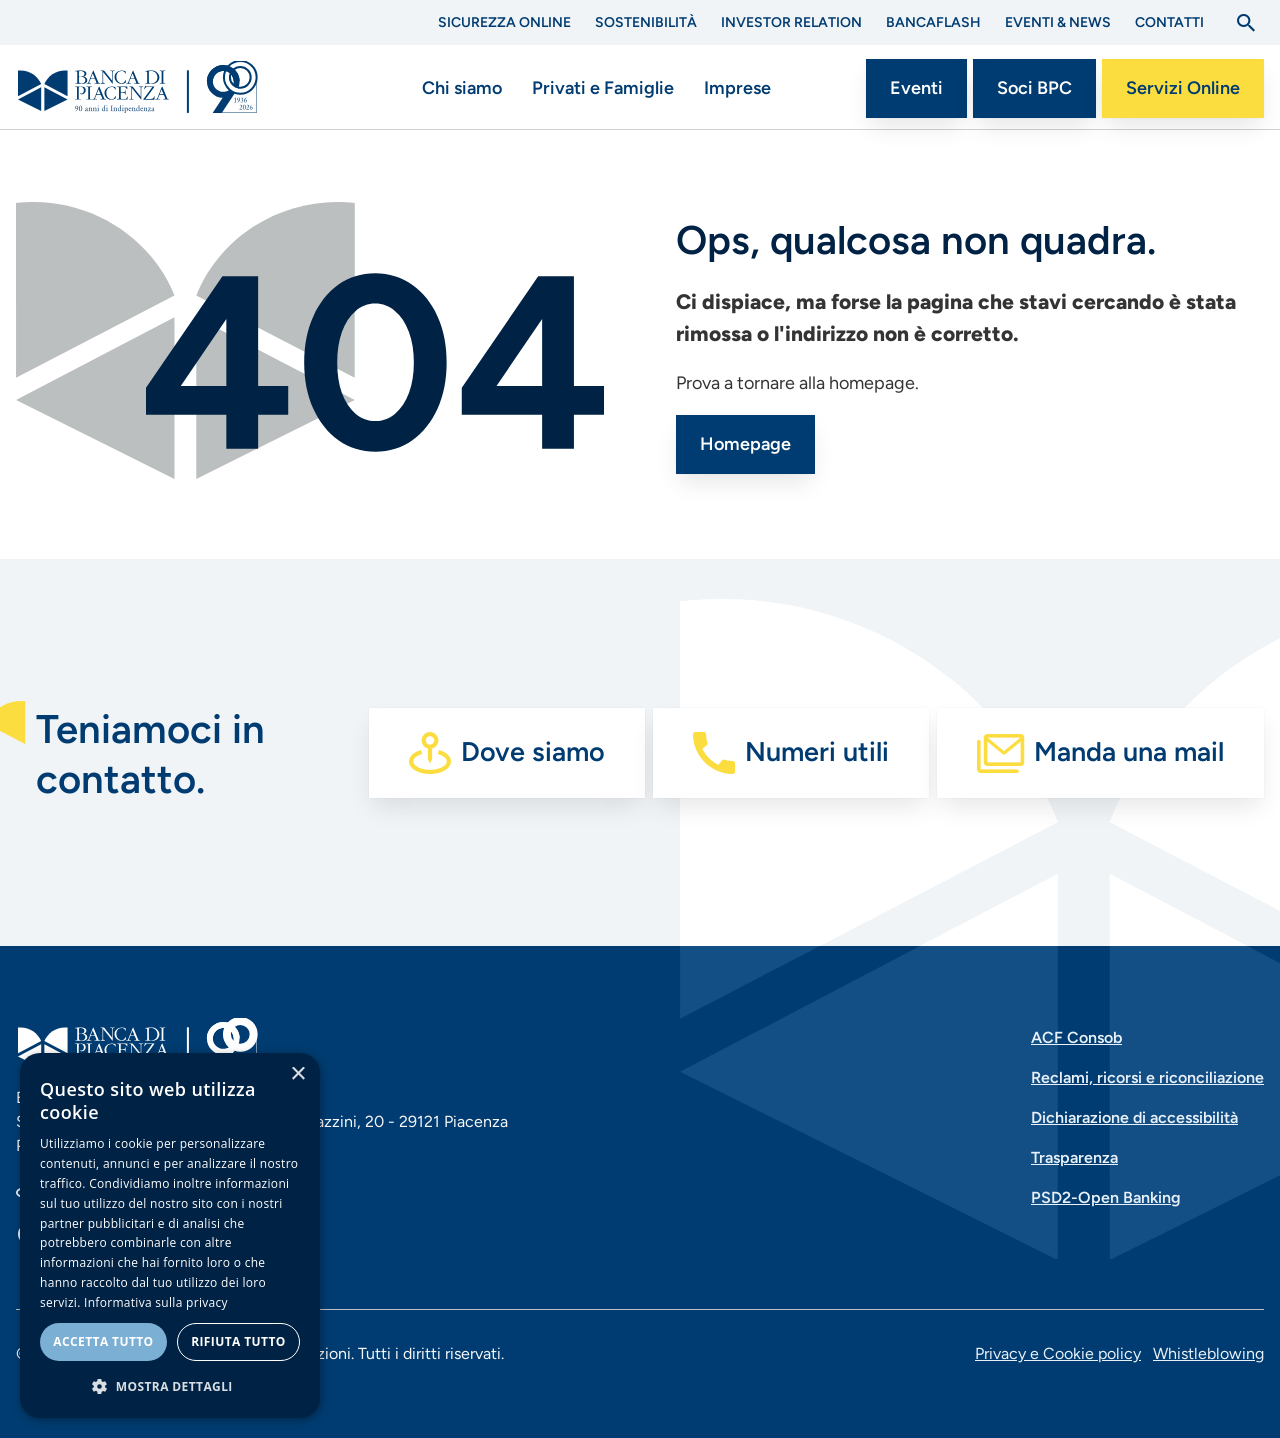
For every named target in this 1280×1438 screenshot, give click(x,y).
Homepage (745, 444)
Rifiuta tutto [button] (238, 1341)
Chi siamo (462, 88)
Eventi (916, 88)
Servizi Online (1183, 88)
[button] (170, 1386)
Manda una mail (1129, 751)
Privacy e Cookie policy (1058, 1353)
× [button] (297, 1074)
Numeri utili (817, 751)
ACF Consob (1076, 1037)
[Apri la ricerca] (1246, 23)
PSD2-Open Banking (1106, 1197)
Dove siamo (533, 751)
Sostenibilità (646, 22)
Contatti (1169, 22)
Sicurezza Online (504, 22)
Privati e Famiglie (603, 88)
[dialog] (170, 1235)
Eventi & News (1058, 22)
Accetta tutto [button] (103, 1341)
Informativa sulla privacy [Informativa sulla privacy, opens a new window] (156, 1302)
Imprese (737, 88)
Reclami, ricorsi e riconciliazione (1147, 1077)
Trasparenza (1074, 1157)
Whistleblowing (1208, 1353)
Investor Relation (791, 22)
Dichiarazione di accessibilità (1134, 1117)
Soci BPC (1034, 88)
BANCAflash (933, 22)
